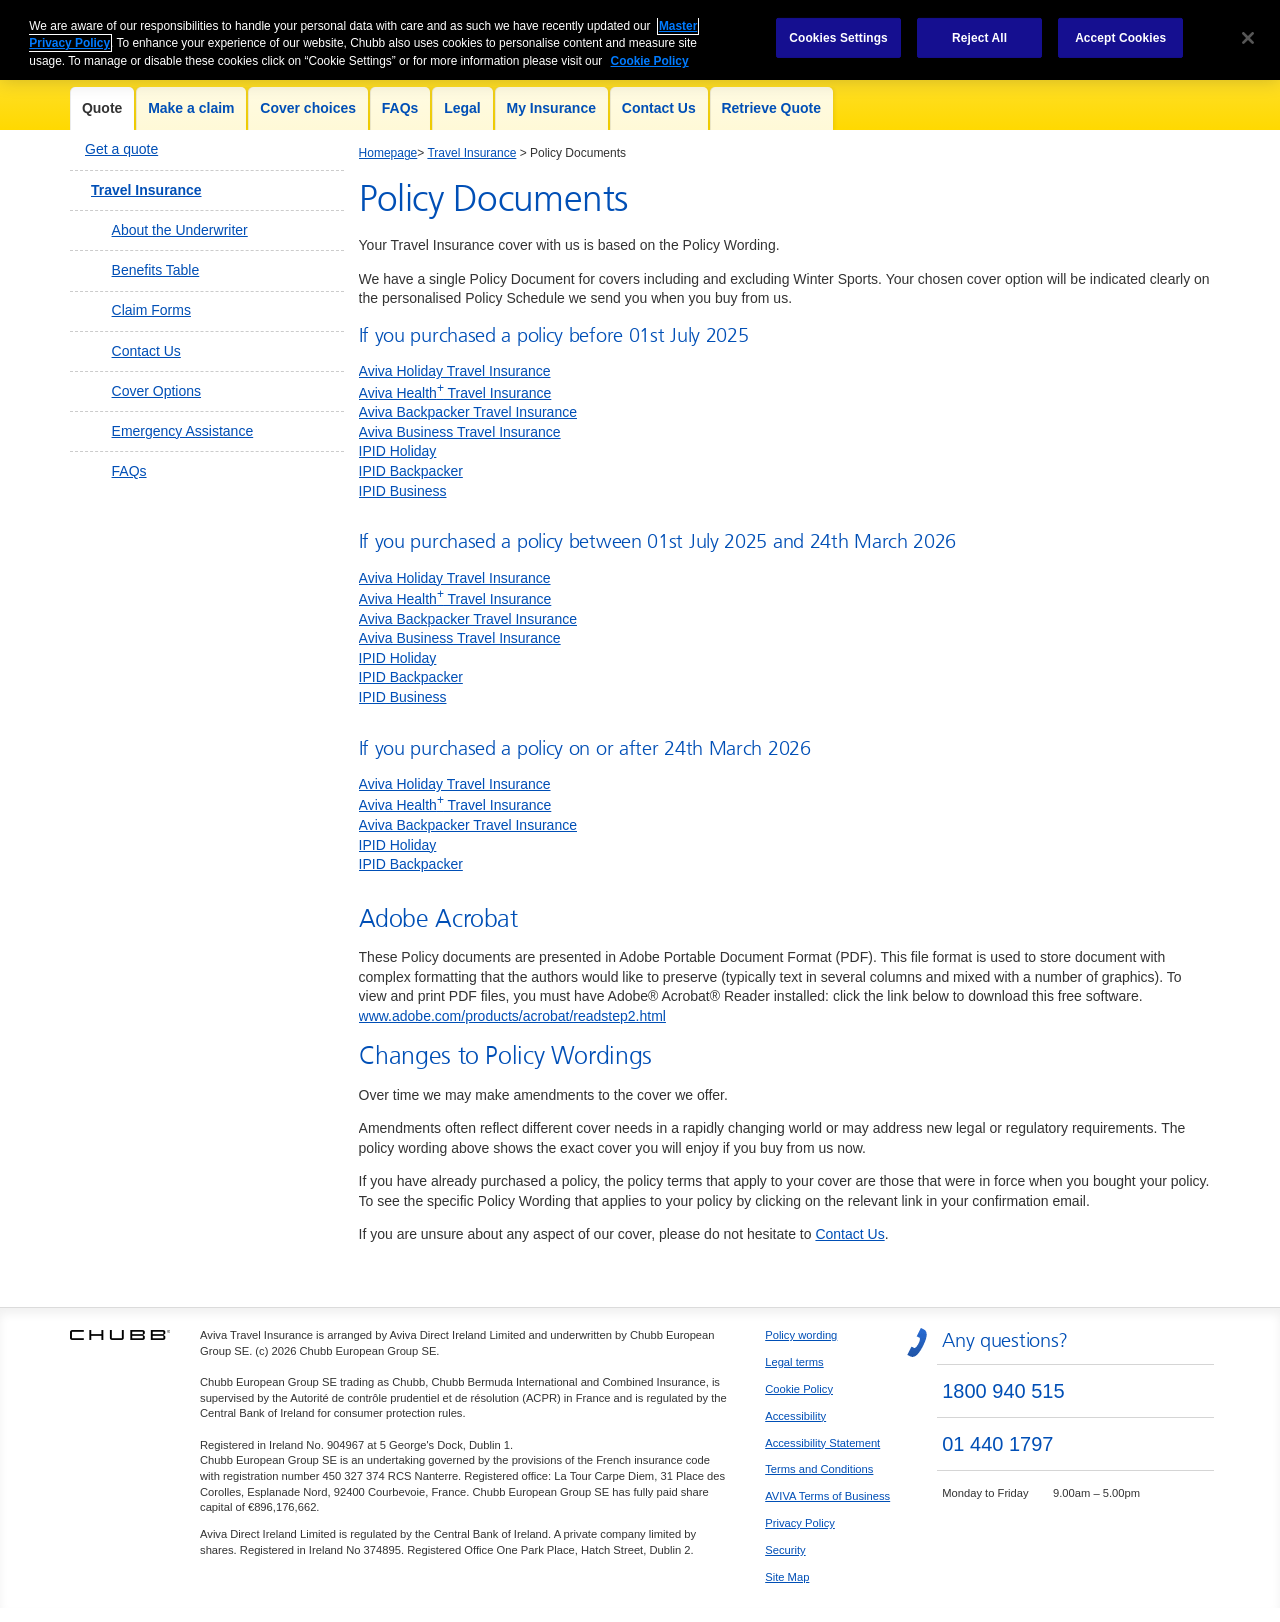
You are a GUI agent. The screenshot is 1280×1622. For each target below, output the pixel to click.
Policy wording (801, 1335)
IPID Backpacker (411, 471)
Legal (462, 108)
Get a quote (121, 149)
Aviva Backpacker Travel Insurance (468, 412)
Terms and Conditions (819, 1469)
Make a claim (191, 108)
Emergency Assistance (183, 431)
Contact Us (659, 108)
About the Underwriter (180, 230)
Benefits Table (156, 270)
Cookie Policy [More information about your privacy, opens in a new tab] (650, 52)
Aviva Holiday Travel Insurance (455, 371)
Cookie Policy (799, 1389)
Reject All (979, 28)
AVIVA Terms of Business (827, 1496)
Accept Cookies (1120, 28)
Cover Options (156, 391)
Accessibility (795, 1416)
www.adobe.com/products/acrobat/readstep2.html (512, 1016)
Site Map (787, 1577)
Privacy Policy (800, 1523)
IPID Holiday (398, 451)
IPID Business (403, 491)
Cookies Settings (838, 28)
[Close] (1248, 28)
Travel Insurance (146, 190)
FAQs (400, 108)
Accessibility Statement (822, 1443)
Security (785, 1550)
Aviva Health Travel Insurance (455, 393)
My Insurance (551, 108)
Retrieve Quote (771, 108)
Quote (102, 108)
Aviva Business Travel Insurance (460, 432)
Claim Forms (151, 310)
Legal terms (794, 1362)
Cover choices (308, 108)
